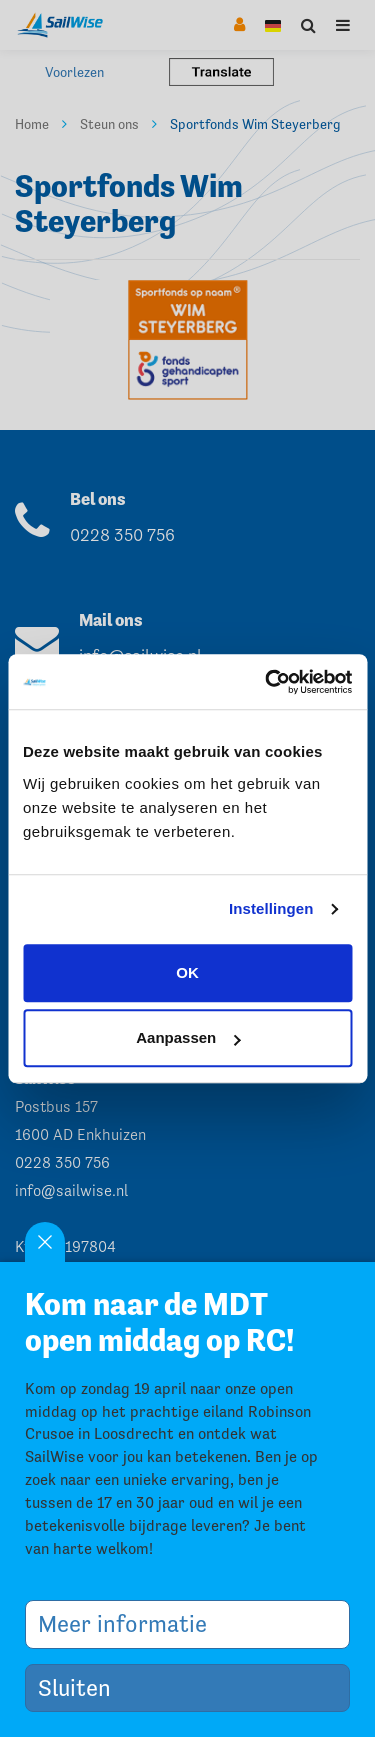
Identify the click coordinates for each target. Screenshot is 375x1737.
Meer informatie (130, 1623)
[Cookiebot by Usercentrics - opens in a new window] (267, 682)
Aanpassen (188, 1037)
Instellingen (271, 908)
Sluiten (82, 1687)
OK (187, 972)
